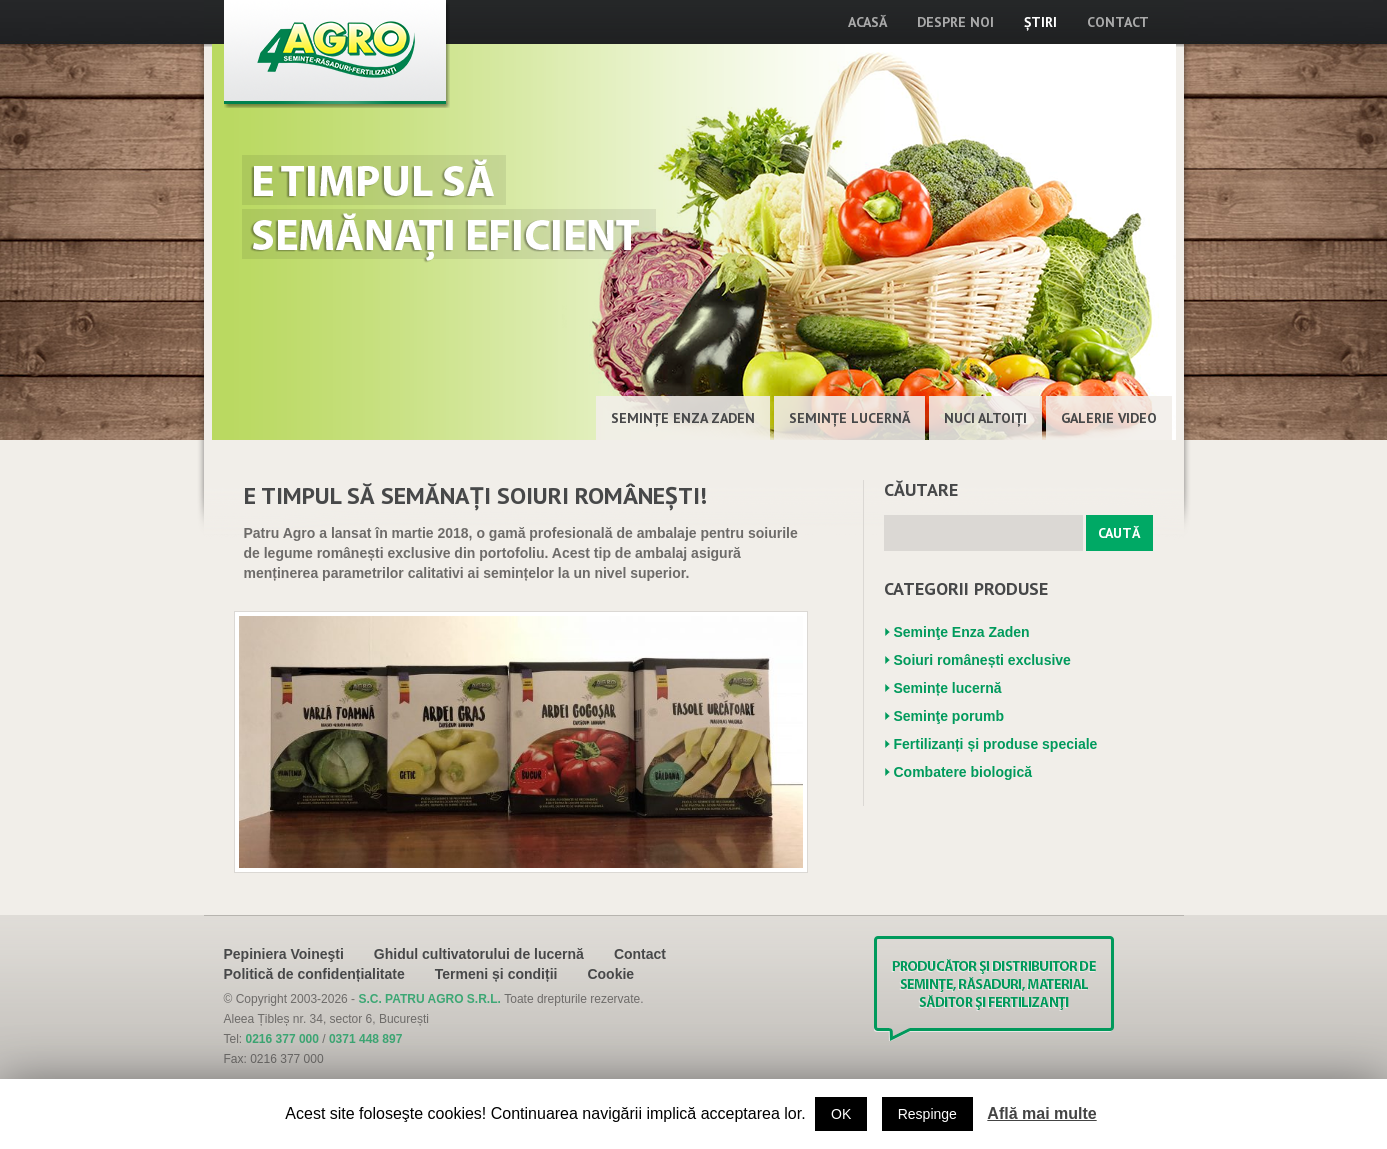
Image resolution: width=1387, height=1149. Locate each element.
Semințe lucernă (849, 418)
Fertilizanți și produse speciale (996, 744)
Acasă (867, 22)
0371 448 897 (365, 1039)
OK (841, 1114)
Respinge (927, 1114)
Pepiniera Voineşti (284, 954)
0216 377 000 (282, 1039)
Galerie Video (1109, 418)
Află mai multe (1041, 1113)
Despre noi (955, 22)
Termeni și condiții (496, 974)
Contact (1118, 22)
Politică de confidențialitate (314, 974)
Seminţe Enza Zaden (683, 418)
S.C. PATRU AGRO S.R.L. (431, 999)
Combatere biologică (963, 772)
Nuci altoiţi (985, 418)
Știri (1040, 22)
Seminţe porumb (949, 716)
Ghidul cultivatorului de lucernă (479, 954)
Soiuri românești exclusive (982, 660)
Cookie (610, 974)
